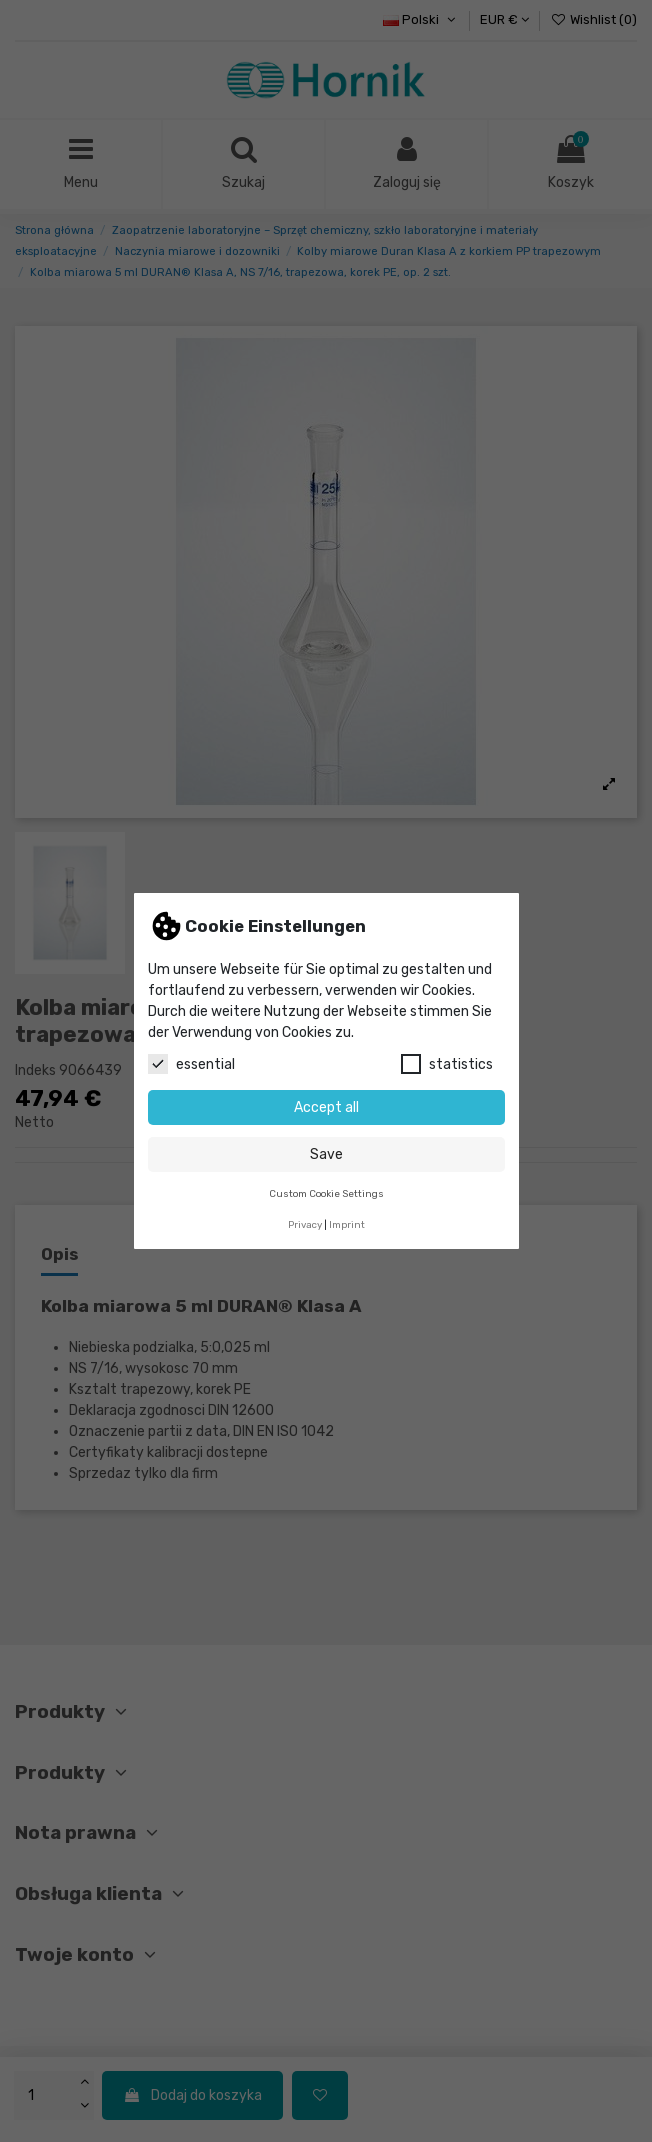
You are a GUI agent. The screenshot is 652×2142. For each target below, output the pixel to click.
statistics (447, 1064)
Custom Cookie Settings (326, 1193)
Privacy (305, 1224)
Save (326, 1154)
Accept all (326, 1107)
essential (191, 1064)
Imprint (347, 1224)
